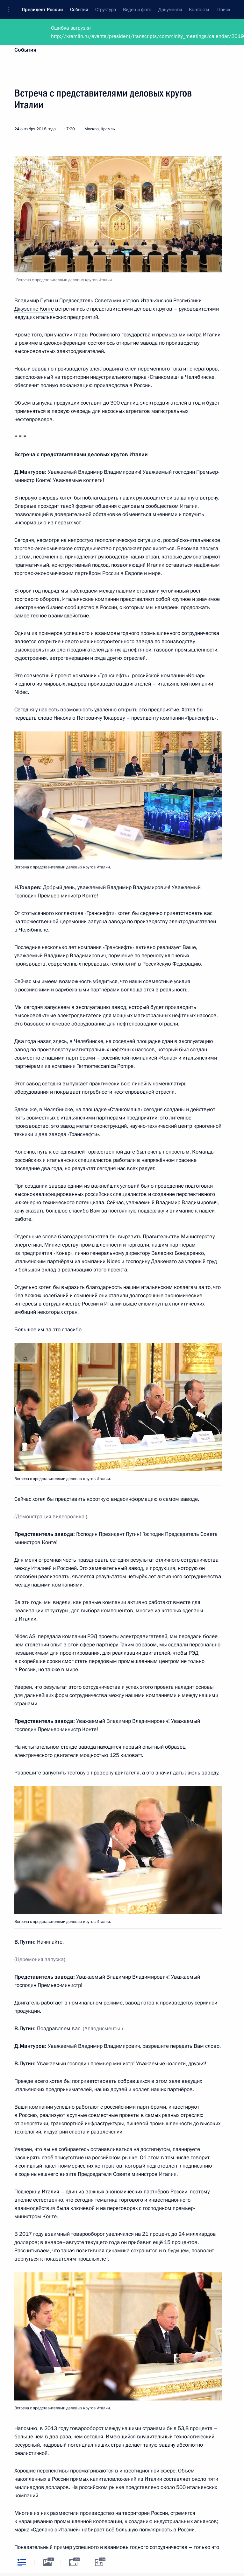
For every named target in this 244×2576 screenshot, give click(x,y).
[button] (10, 9)
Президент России (42, 9)
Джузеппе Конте (34, 309)
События (25, 50)
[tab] (21, 2562)
